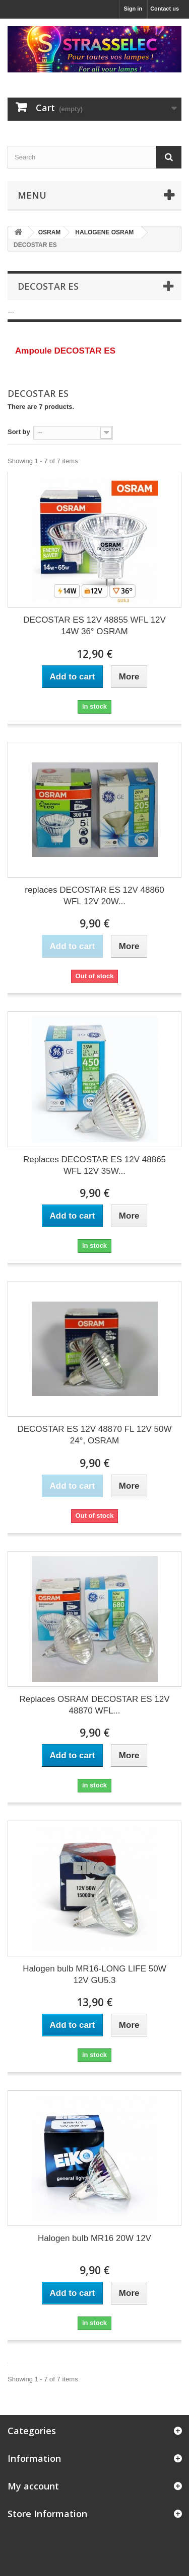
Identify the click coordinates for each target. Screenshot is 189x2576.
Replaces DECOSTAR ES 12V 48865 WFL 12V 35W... (94, 1165)
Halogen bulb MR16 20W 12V (94, 2238)
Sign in (132, 9)
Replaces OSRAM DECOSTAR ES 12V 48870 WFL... (94, 1704)
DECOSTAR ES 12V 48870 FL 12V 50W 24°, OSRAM (94, 1434)
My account (33, 2486)
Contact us (164, 9)
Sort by (19, 432)
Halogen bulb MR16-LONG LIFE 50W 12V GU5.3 (94, 1974)
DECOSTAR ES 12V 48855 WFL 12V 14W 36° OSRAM (94, 625)
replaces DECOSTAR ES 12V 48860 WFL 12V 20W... (94, 895)
